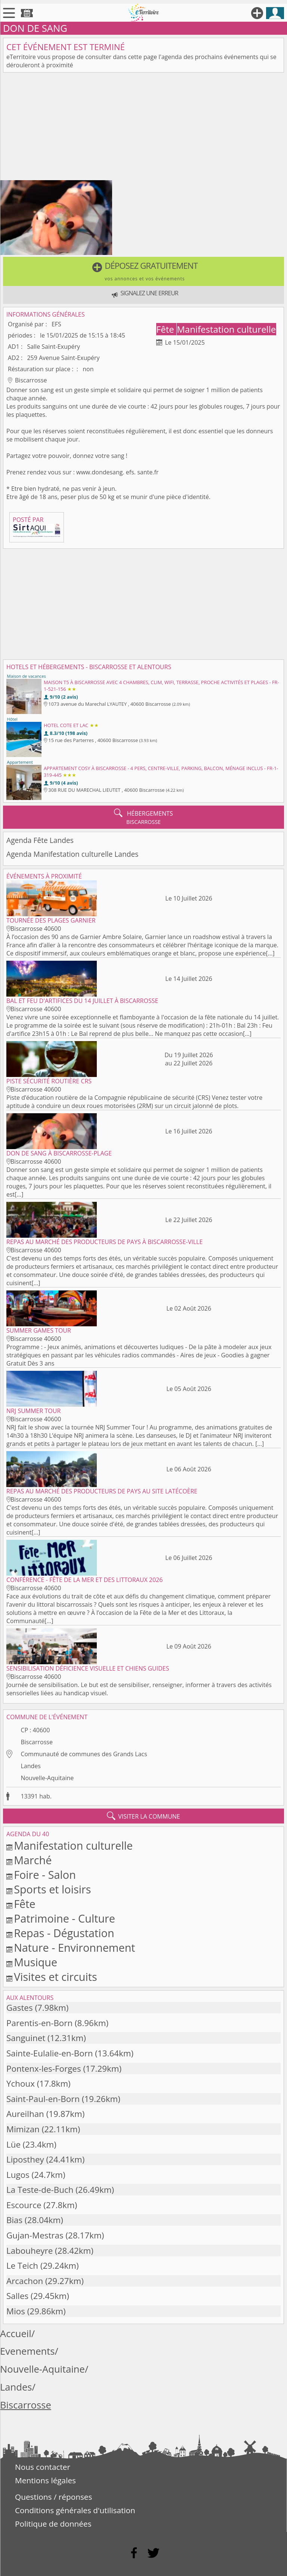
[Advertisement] (143, 128)
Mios (15, 2311)
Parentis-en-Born (39, 2023)
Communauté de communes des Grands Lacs (84, 1754)
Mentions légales (45, 2480)
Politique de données (53, 2523)
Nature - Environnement (74, 1947)
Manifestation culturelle (226, 329)
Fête (166, 329)
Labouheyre (29, 2250)
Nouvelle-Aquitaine (47, 1778)
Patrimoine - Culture (64, 1918)
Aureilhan (25, 2114)
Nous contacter (42, 2467)
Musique (35, 1962)
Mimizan (23, 2129)
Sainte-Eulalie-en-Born (49, 2053)
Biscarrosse (37, 1742)
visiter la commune (143, 1816)
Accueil (15, 2333)
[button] (143, 271)
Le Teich (22, 2265)
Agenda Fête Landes (40, 840)
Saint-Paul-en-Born (43, 2099)
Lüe (13, 2144)
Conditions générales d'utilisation (75, 2510)
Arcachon (24, 2281)
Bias (14, 2220)
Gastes (19, 2007)
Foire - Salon (45, 1874)
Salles (17, 2296)
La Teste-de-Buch (39, 2189)
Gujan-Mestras (35, 2235)
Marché (33, 1860)
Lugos (18, 2174)
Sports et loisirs (52, 1889)
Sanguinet (25, 2038)
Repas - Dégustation (64, 1933)
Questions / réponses (53, 2497)
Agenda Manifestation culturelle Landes (72, 854)
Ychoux (20, 2083)
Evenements (27, 2351)
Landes (30, 1766)
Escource (23, 2205)
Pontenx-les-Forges (43, 2068)
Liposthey (25, 2159)
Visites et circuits (55, 1976)
